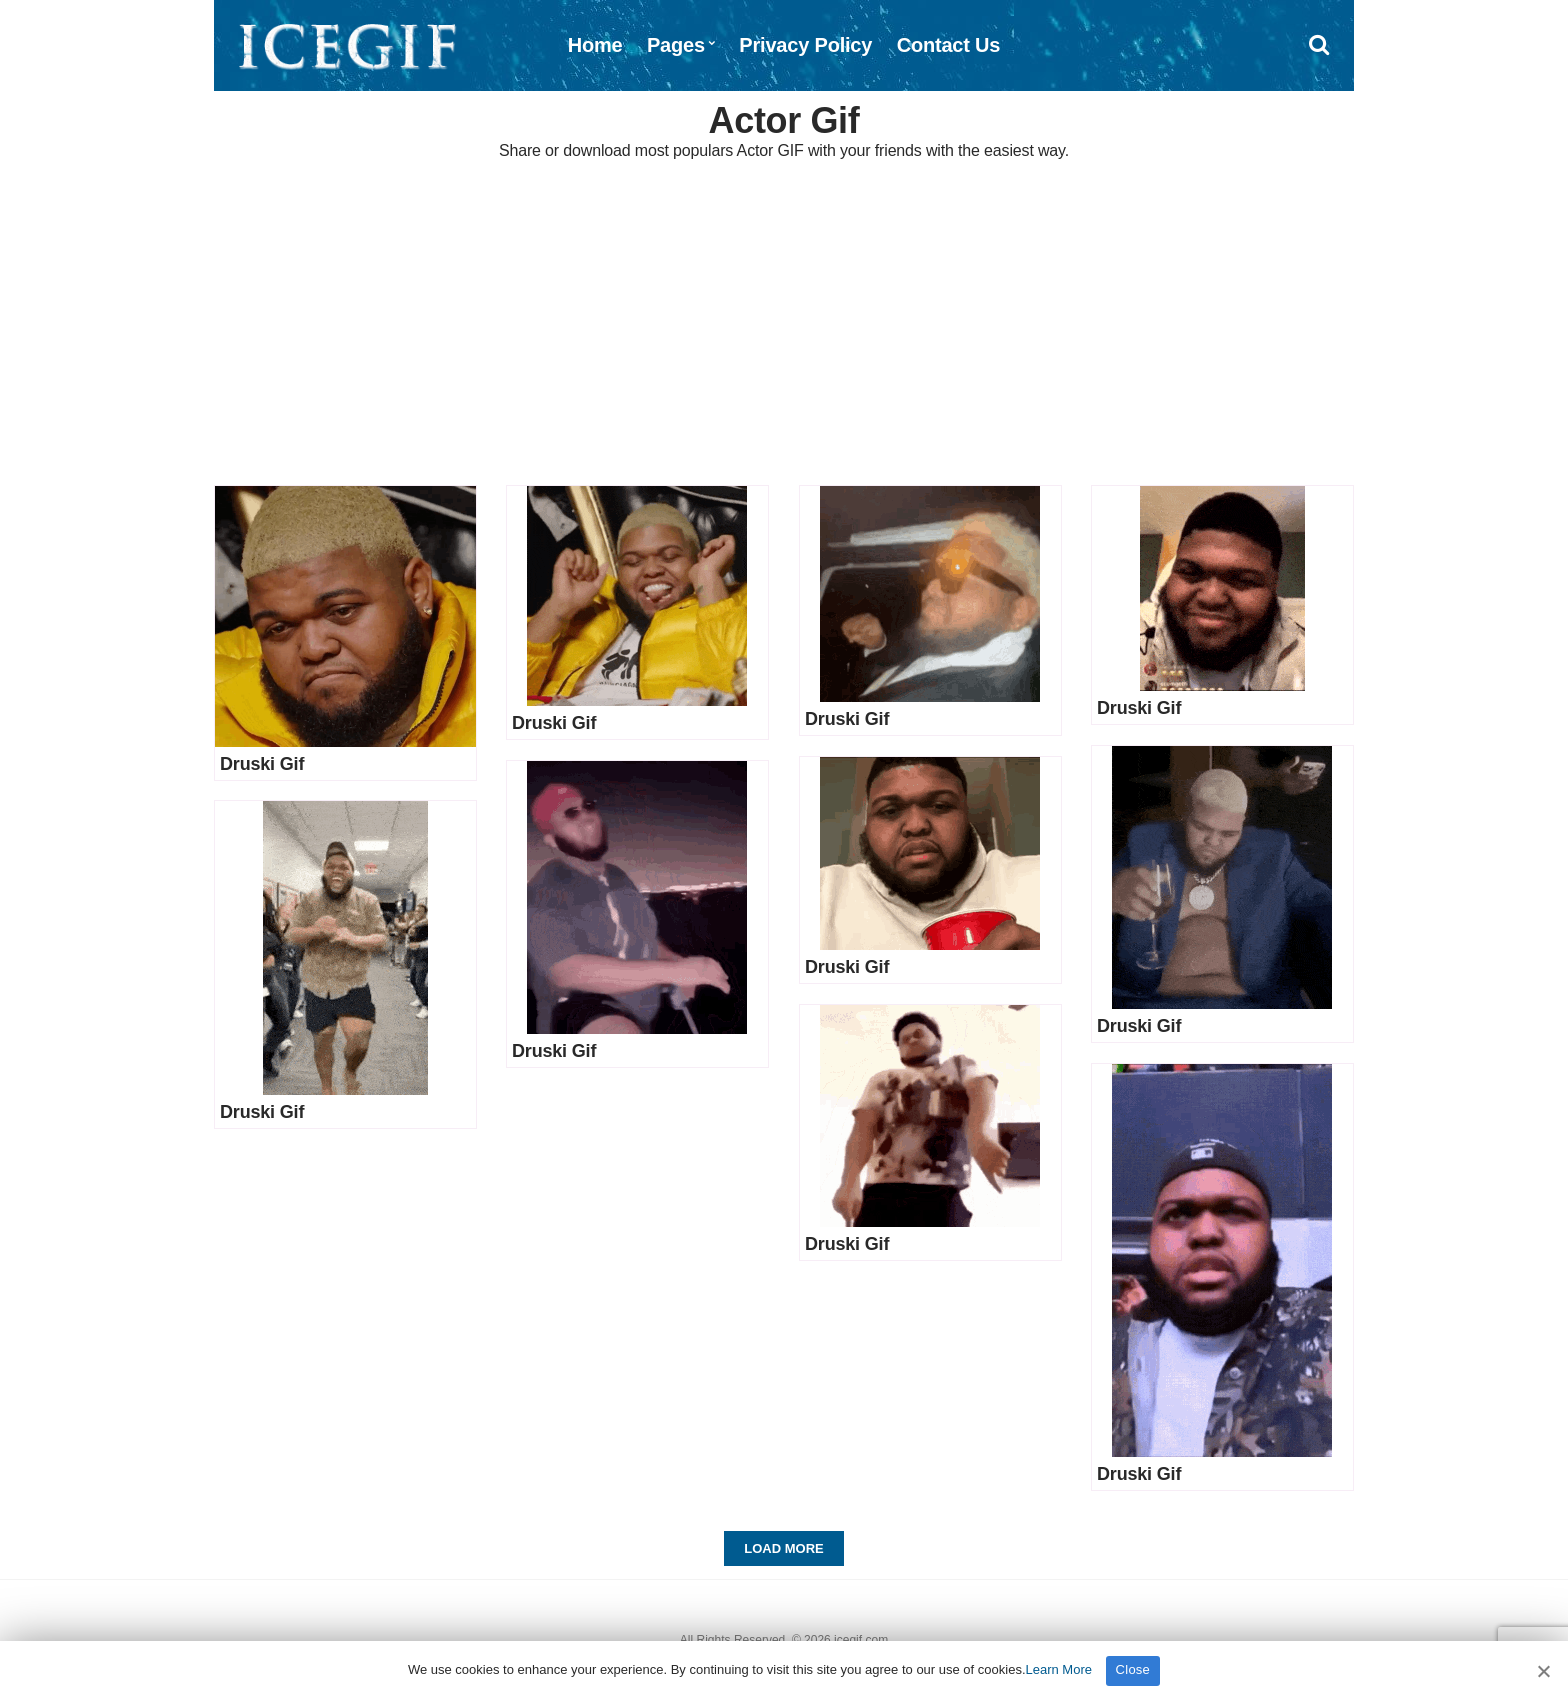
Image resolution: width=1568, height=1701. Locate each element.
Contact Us (949, 45)
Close (1133, 1669)
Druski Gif (262, 764)
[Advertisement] (784, 325)
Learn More (1059, 1669)
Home (595, 45)
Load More (783, 1548)
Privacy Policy (805, 45)
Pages (676, 45)
